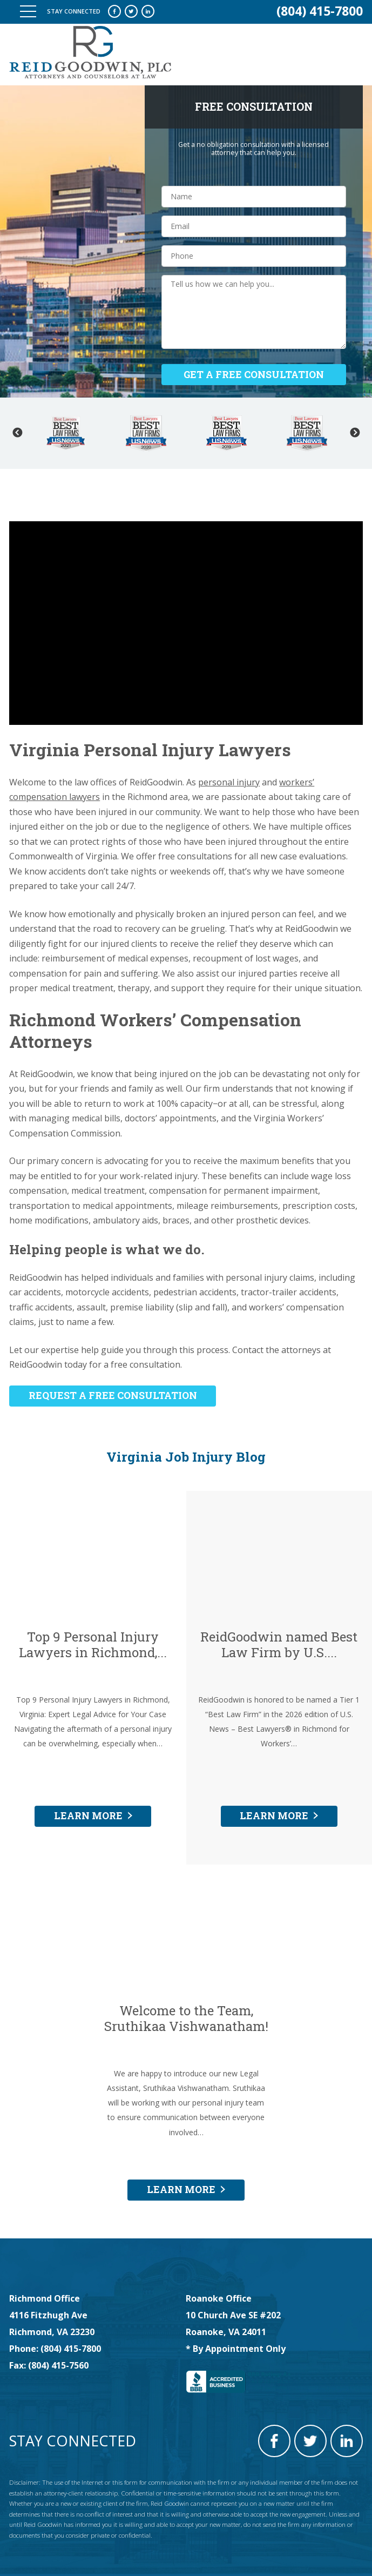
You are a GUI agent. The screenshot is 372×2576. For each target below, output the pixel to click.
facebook (114, 11)
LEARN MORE (88, 1815)
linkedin (147, 11)
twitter (131, 11)
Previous (17, 433)
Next (354, 433)
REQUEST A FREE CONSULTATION (113, 1395)
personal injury (229, 782)
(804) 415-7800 (319, 11)
